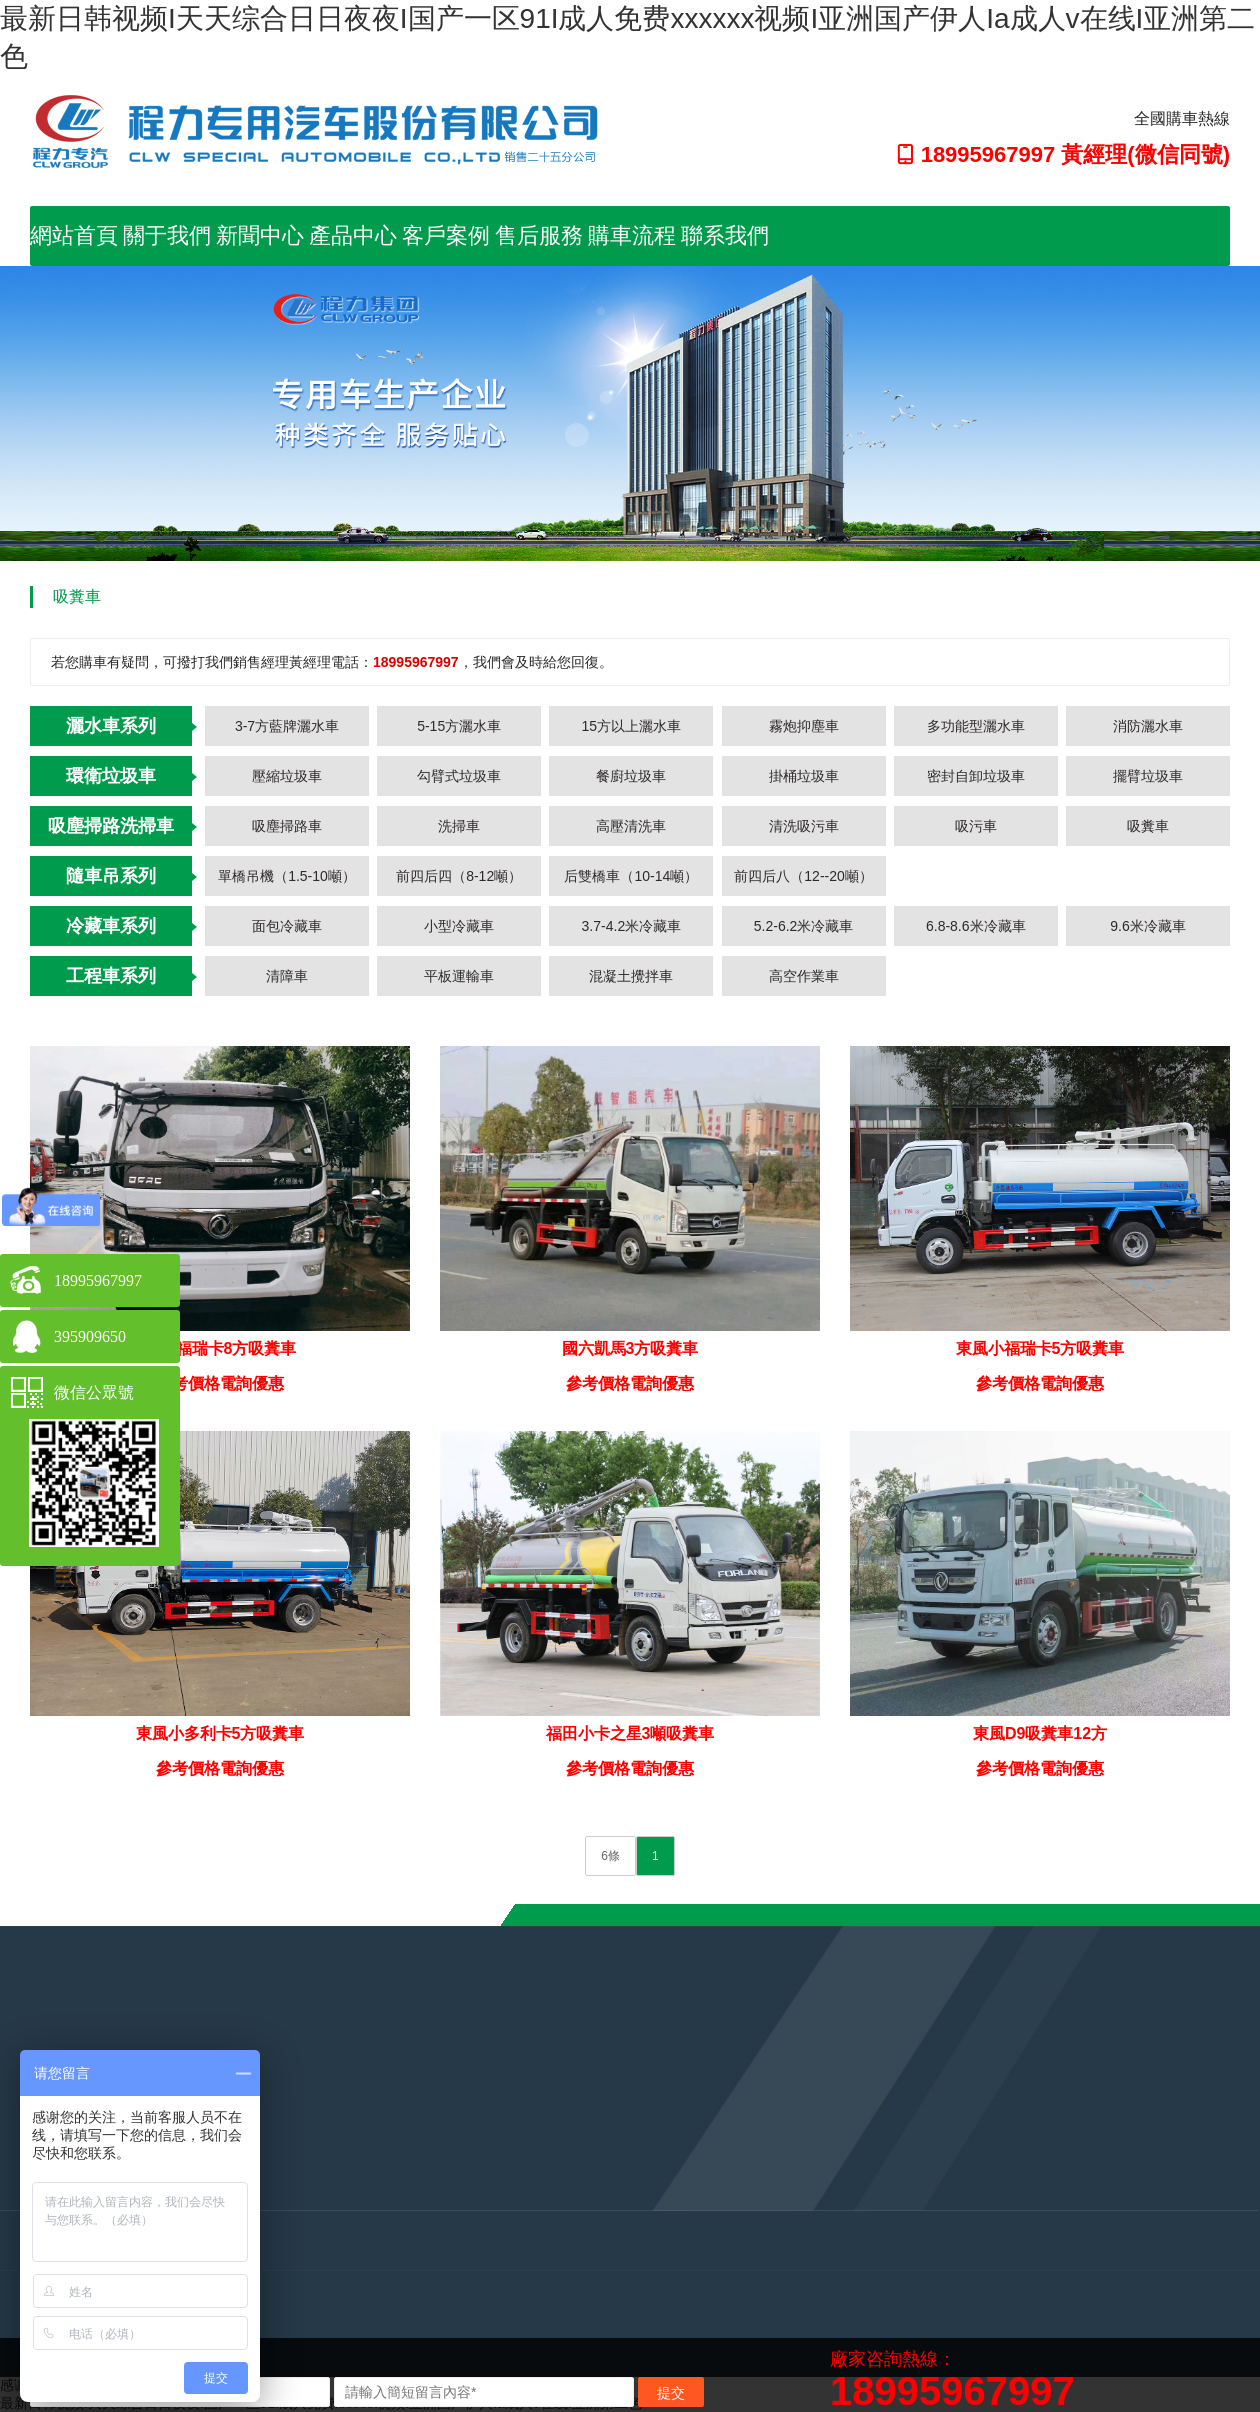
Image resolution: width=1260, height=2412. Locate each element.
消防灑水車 (1148, 726)
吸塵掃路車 (287, 826)
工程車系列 (111, 976)
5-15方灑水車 (459, 726)
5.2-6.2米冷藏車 (804, 926)
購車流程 (632, 235)
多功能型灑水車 (976, 726)
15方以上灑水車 (632, 726)
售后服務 (539, 235)
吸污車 (976, 826)
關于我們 (167, 235)
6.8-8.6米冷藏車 (976, 926)
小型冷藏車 (459, 926)
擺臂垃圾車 (1148, 776)
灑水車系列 (111, 726)
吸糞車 (1148, 826)
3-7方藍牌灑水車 (287, 726)
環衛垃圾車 (111, 776)
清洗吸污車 (804, 826)
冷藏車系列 (111, 926)
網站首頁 (74, 235)
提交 (671, 2393)
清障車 (287, 976)
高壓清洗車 (631, 826)
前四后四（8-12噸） (459, 876)
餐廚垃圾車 (631, 776)
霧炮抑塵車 (804, 726)
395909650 (90, 1336)
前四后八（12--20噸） (803, 876)
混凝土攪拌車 (631, 976)
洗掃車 (459, 826)
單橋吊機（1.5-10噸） (287, 876)
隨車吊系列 (111, 876)
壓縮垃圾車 (287, 776)
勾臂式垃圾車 (459, 776)
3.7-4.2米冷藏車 (632, 926)
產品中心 (353, 235)
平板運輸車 (459, 976)
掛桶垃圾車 (804, 776)
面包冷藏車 (287, 926)
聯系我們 (725, 235)
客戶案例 (446, 235)
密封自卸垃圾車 (976, 776)
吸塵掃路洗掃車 (111, 826)
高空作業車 (804, 976)
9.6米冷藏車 (1147, 926)
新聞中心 (260, 235)
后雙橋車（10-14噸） (631, 876)
